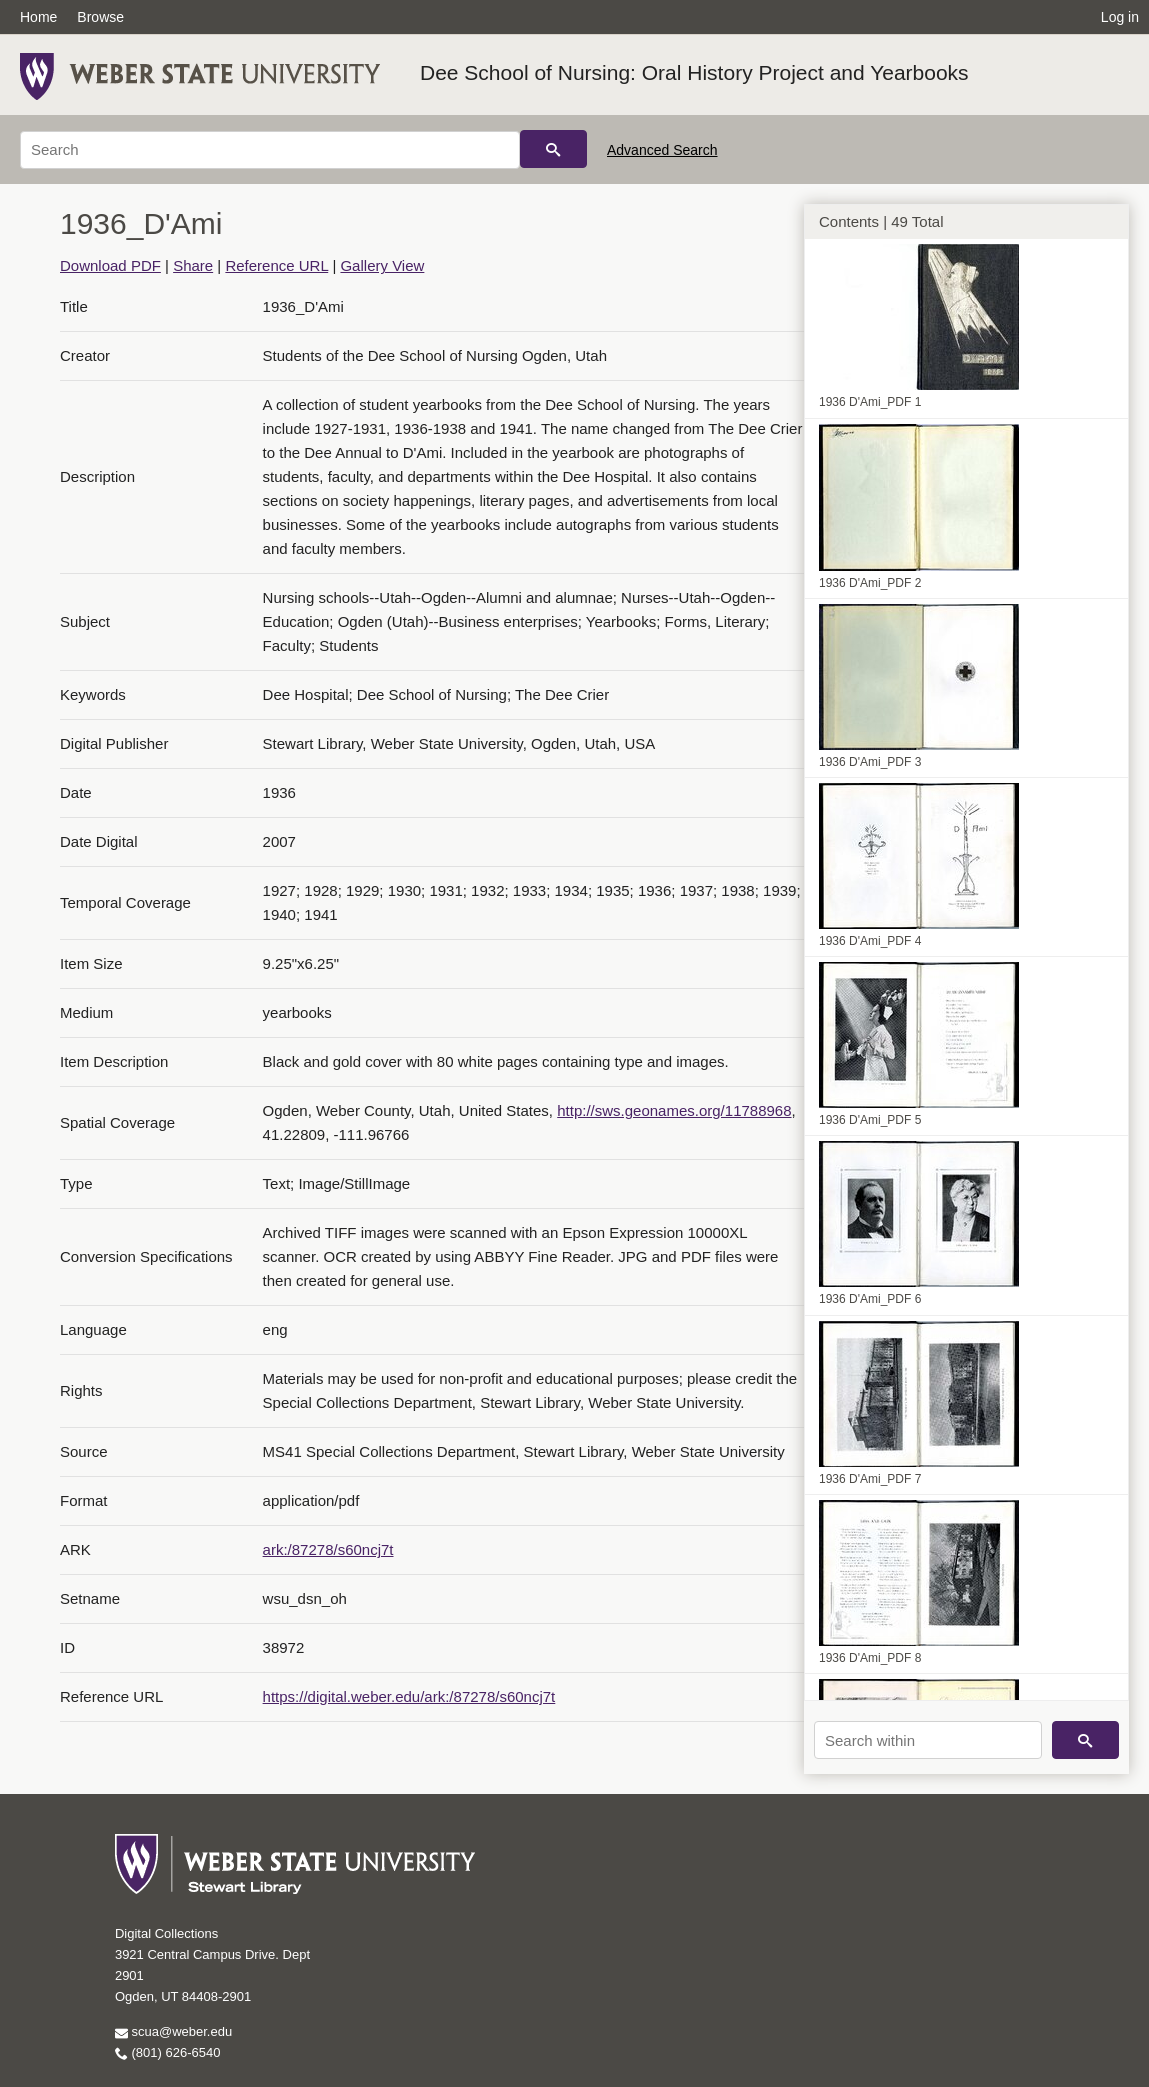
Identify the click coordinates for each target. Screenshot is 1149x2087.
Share (193, 265)
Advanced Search (662, 150)
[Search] (270, 150)
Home (38, 17)
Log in (1120, 17)
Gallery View (382, 265)
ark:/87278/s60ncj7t (328, 1549)
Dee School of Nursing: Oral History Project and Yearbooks (694, 72)
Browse (100, 17)
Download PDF (110, 265)
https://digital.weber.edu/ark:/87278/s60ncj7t (409, 1696)
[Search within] (928, 1740)
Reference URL (276, 265)
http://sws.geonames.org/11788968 (674, 1110)
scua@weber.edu (173, 2031)
